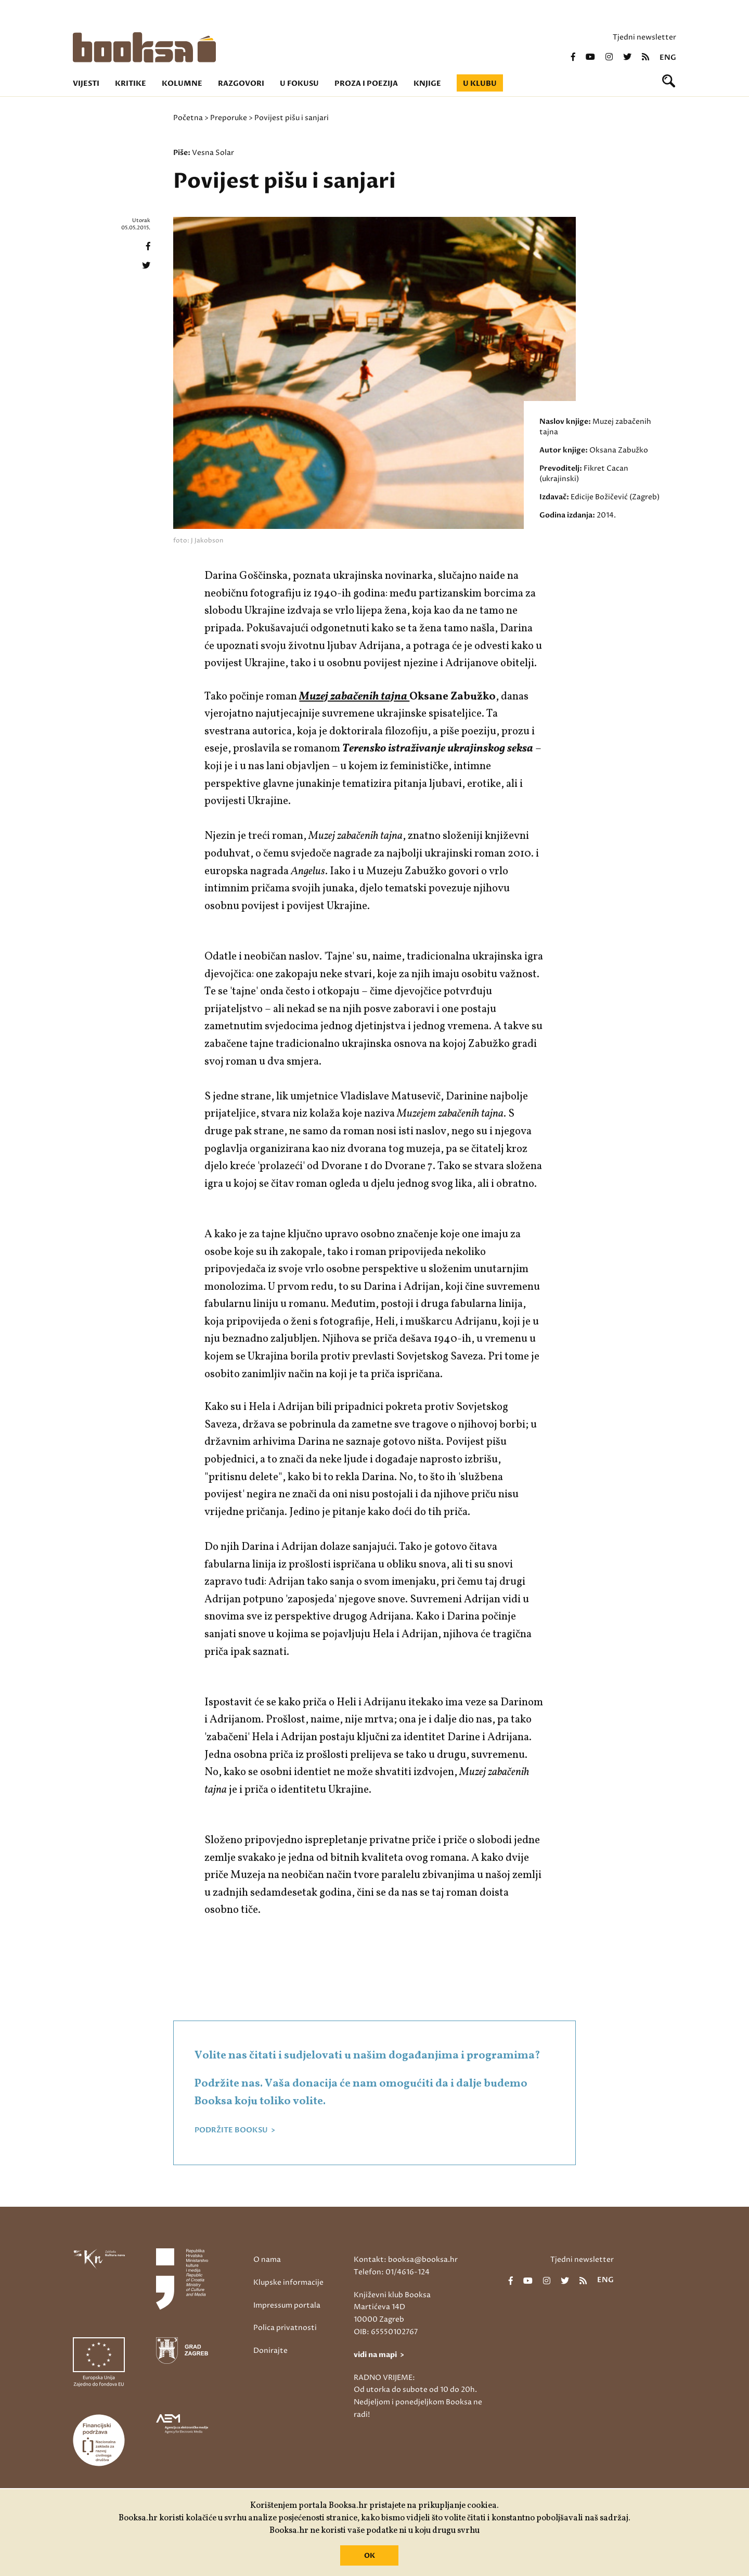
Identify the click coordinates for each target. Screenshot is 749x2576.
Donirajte (270, 2350)
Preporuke (228, 118)
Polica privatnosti (285, 2328)
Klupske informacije (288, 2282)
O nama (267, 2259)
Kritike (130, 83)
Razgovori (241, 83)
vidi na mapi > (379, 2355)
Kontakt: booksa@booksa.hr (406, 2259)
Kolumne (182, 83)
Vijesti (86, 83)
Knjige (427, 83)
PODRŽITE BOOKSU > (235, 2130)
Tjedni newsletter (644, 37)
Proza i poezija (366, 83)
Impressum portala (286, 2305)
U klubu (480, 83)
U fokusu (299, 83)
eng (668, 57)
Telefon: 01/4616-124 (392, 2272)
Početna (188, 118)
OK (369, 2555)
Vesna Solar (213, 153)
